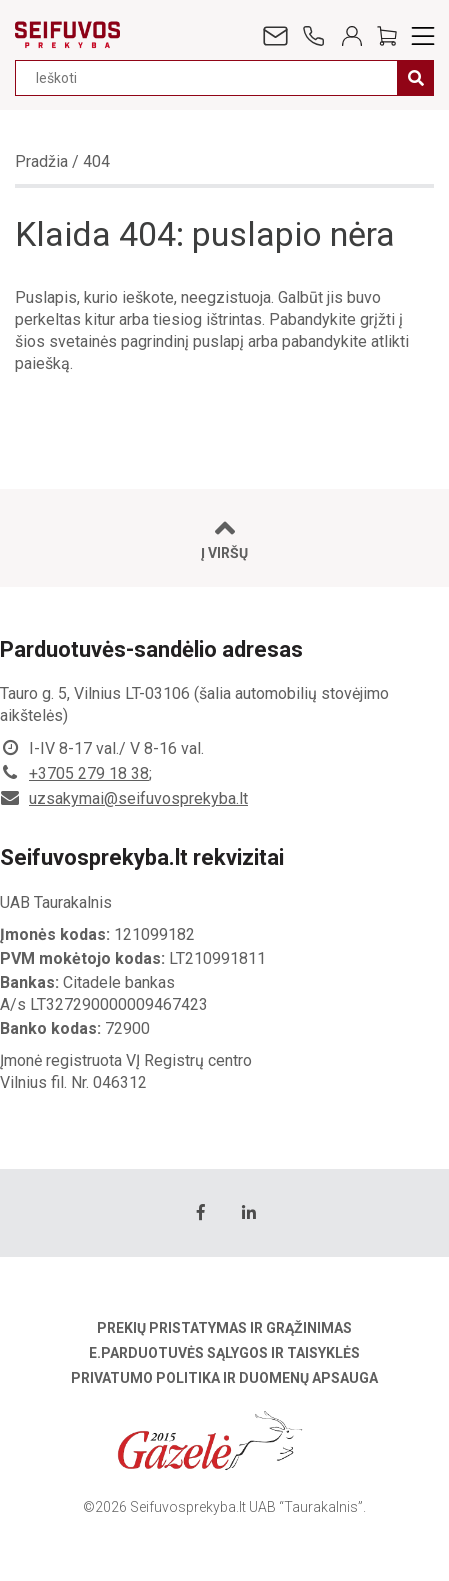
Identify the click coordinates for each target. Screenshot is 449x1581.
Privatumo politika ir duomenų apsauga (224, 1378)
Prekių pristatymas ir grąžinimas (224, 1328)
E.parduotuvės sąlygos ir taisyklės (224, 1353)
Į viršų (224, 538)
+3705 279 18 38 (89, 773)
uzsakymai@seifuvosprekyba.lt (138, 798)
